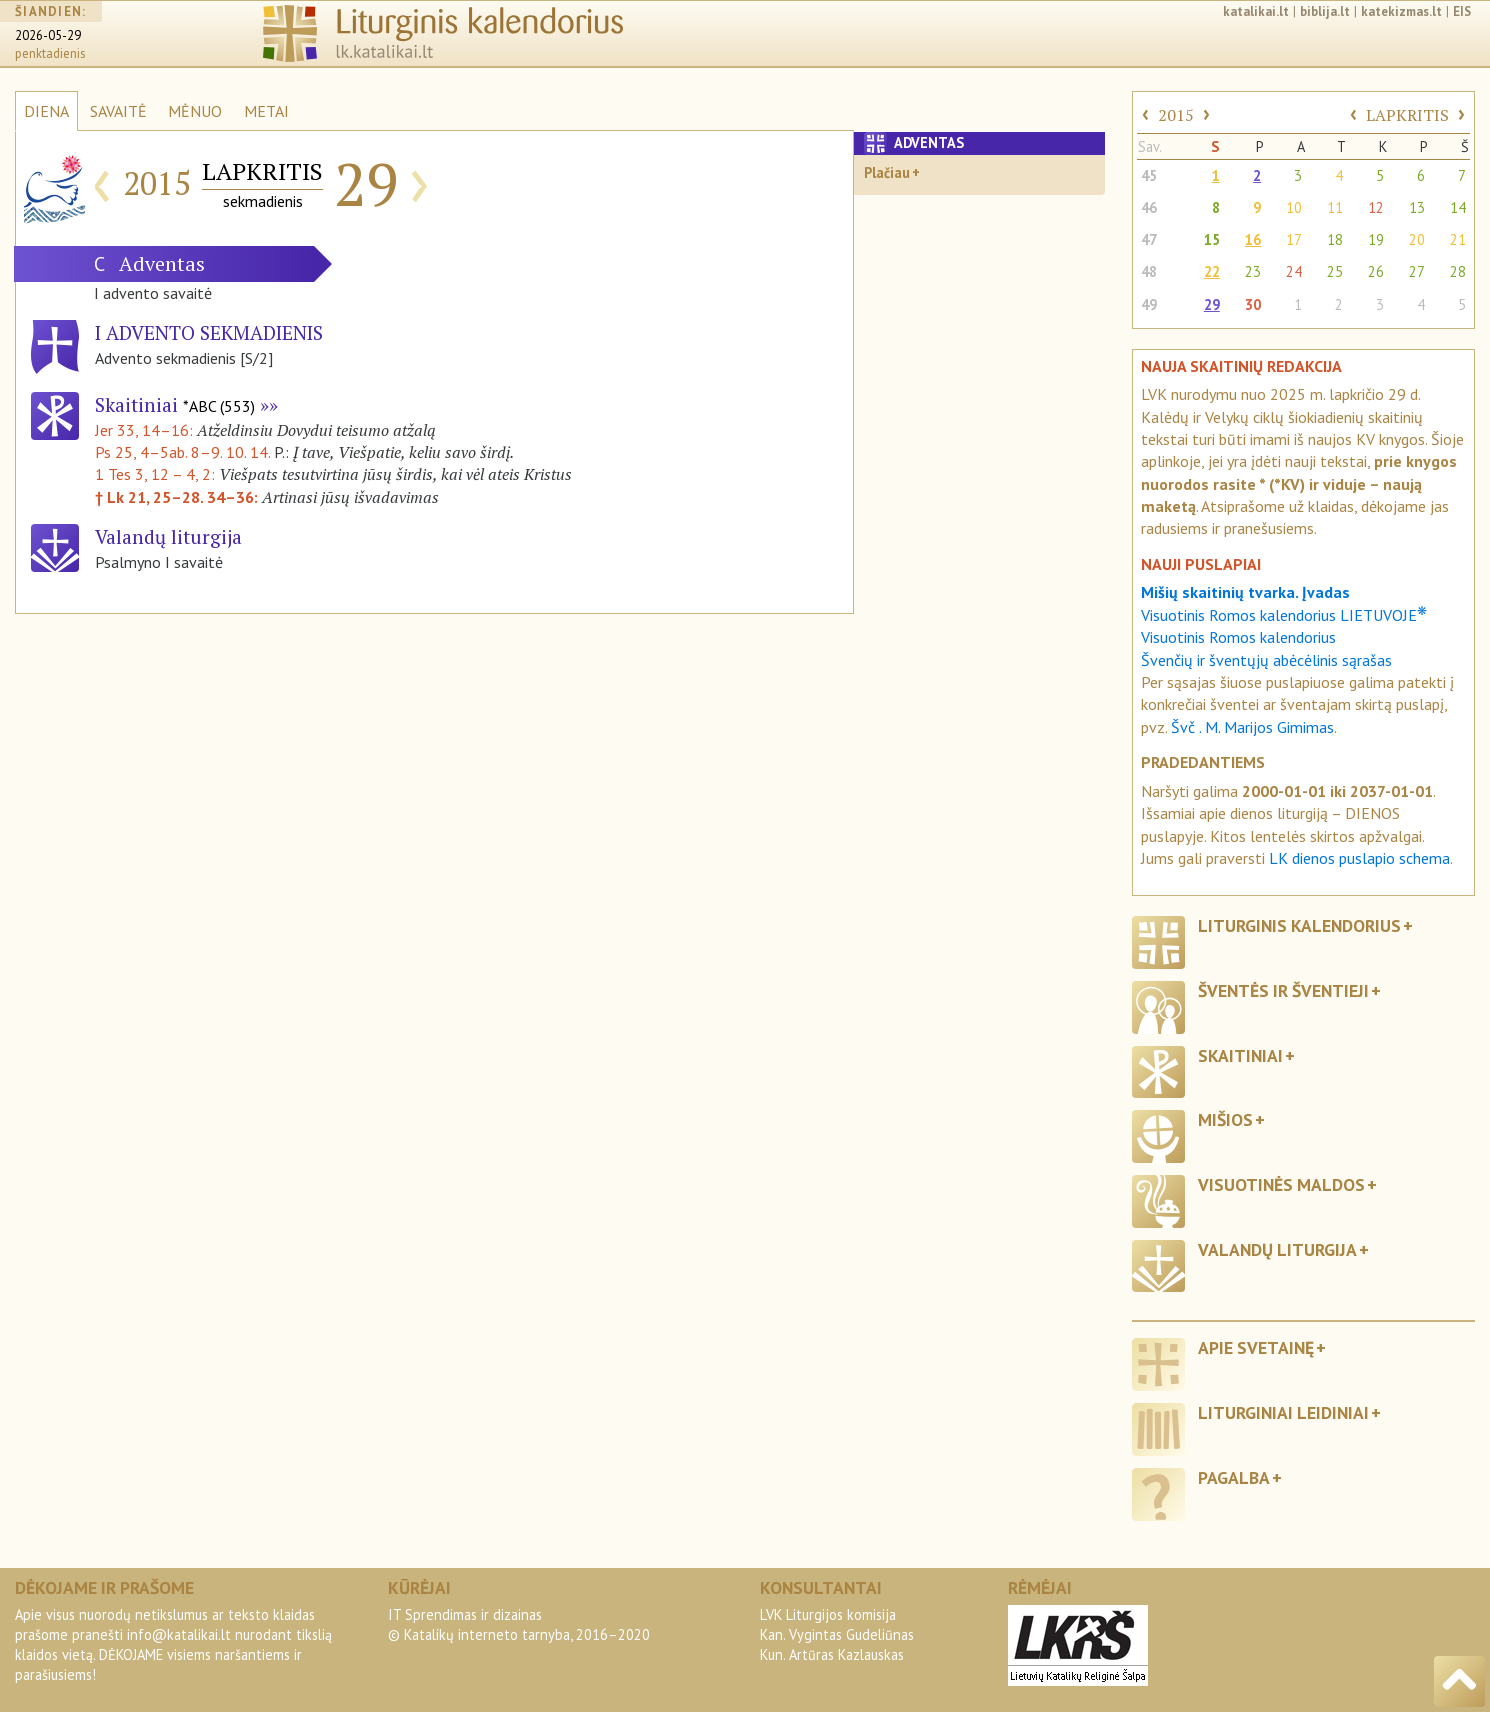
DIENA (46, 111)
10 (1294, 207)
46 (1149, 207)
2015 (1176, 115)
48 (1149, 271)
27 (1417, 271)
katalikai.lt (1256, 11)
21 (1458, 239)
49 (1149, 304)
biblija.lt (1325, 11)
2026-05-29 (48, 35)
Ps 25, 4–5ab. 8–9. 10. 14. (182, 452)
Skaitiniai (175, 404)
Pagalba (1234, 1477)
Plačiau (887, 172)
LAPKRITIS (1407, 115)
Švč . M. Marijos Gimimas (1252, 727)
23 (1253, 271)
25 (1335, 271)
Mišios (1225, 1119)
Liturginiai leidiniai (1283, 1412)
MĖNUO (195, 111)
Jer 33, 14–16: (146, 430)
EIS (1462, 11)
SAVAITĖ (118, 111)
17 (1294, 239)
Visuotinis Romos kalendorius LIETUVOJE (1284, 615)
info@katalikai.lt (179, 1634)
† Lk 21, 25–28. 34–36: (178, 497)
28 (1458, 271)
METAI (266, 111)
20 (1417, 239)
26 (1376, 271)
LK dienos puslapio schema (1359, 858)
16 (1253, 239)
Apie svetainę (1256, 1347)
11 (1335, 207)
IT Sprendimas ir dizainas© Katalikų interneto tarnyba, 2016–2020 (519, 1624)
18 (1335, 239)
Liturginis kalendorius (1299, 925)
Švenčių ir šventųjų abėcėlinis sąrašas (1266, 660)
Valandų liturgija (1277, 1249)
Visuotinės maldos (1281, 1184)
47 (1149, 239)
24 (1294, 271)
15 (1212, 239)
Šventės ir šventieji (1283, 990)
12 (1376, 207)
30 (1253, 304)
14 (1458, 207)
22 (1212, 271)
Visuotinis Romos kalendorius (1238, 637)
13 (1417, 207)
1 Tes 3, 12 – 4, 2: (157, 474)
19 (1376, 239)
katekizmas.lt (1401, 11)
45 (1149, 175)
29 (1212, 304)
